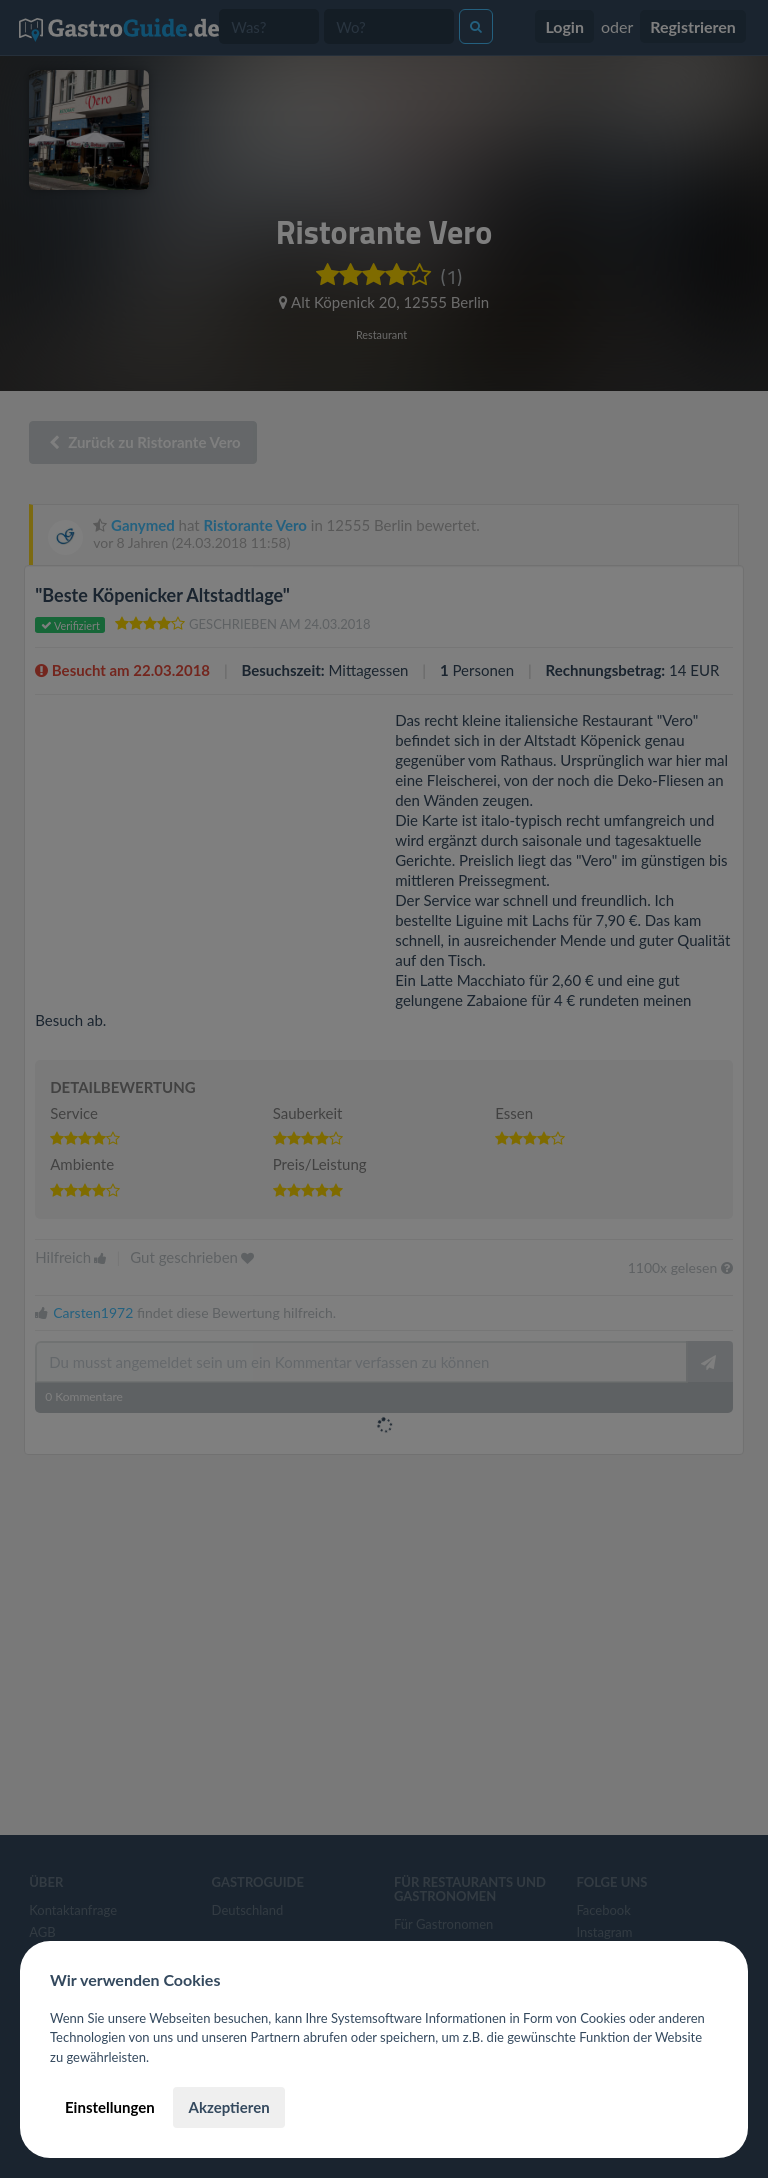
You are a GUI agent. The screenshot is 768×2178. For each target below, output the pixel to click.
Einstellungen (110, 2107)
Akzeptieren (228, 2107)
